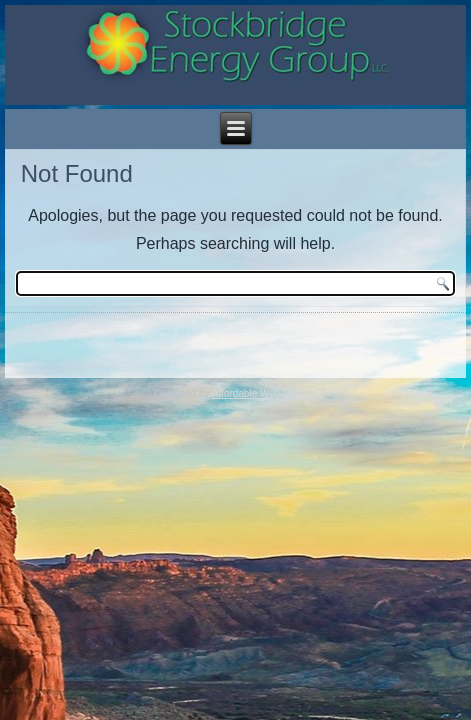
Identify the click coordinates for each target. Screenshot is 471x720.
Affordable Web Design (263, 393)
